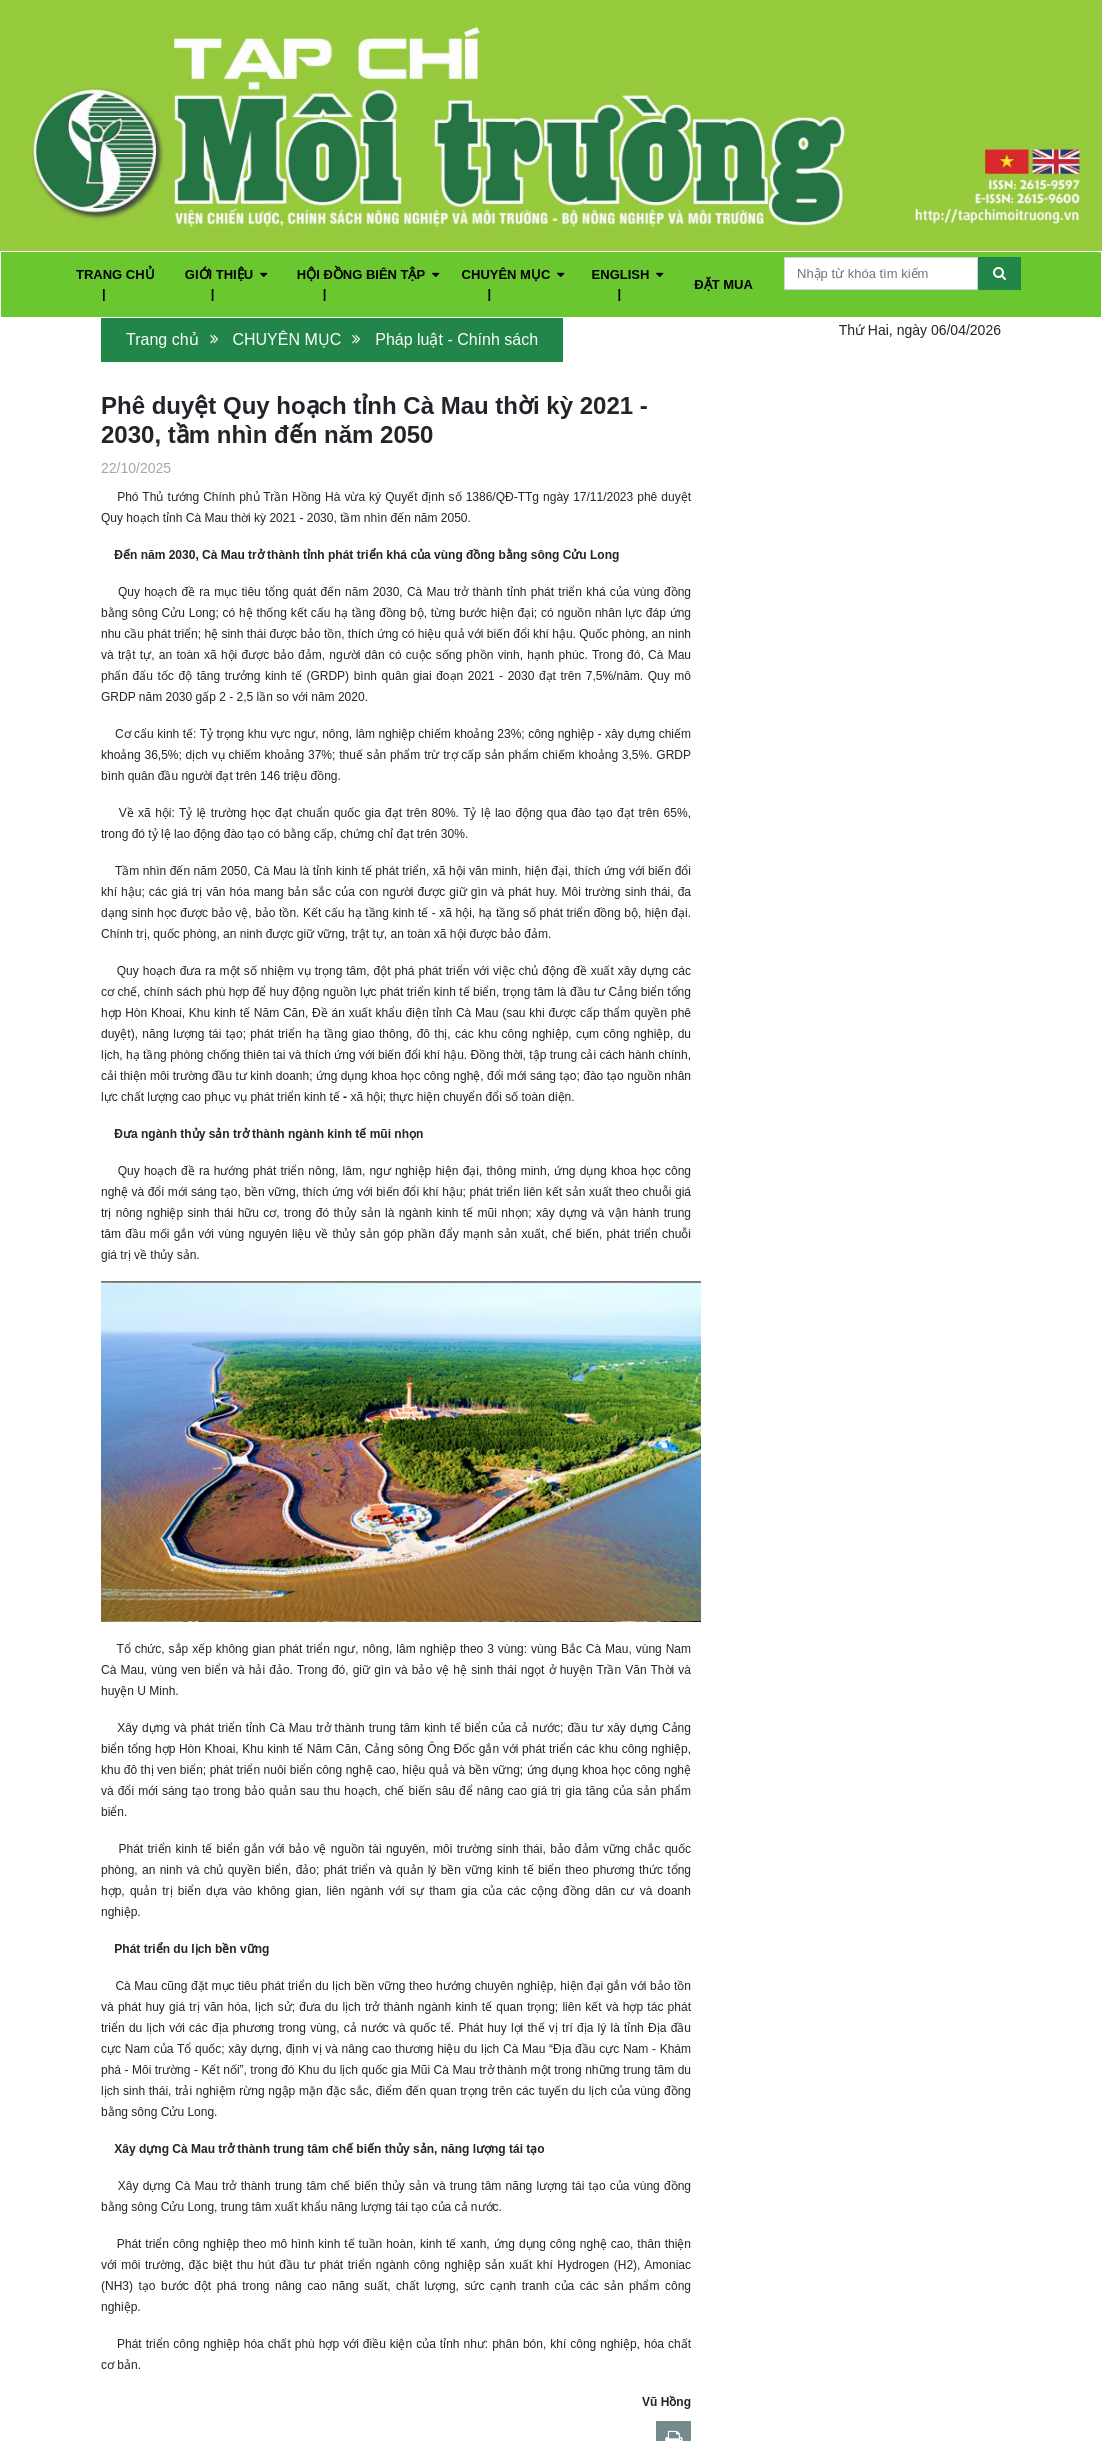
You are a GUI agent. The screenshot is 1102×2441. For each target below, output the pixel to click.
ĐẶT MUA (723, 284)
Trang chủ (162, 339)
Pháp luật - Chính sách (456, 339)
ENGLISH (628, 274)
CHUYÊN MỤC (513, 274)
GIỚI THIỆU (226, 274)
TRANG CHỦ (115, 274)
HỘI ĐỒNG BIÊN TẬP (368, 274)
